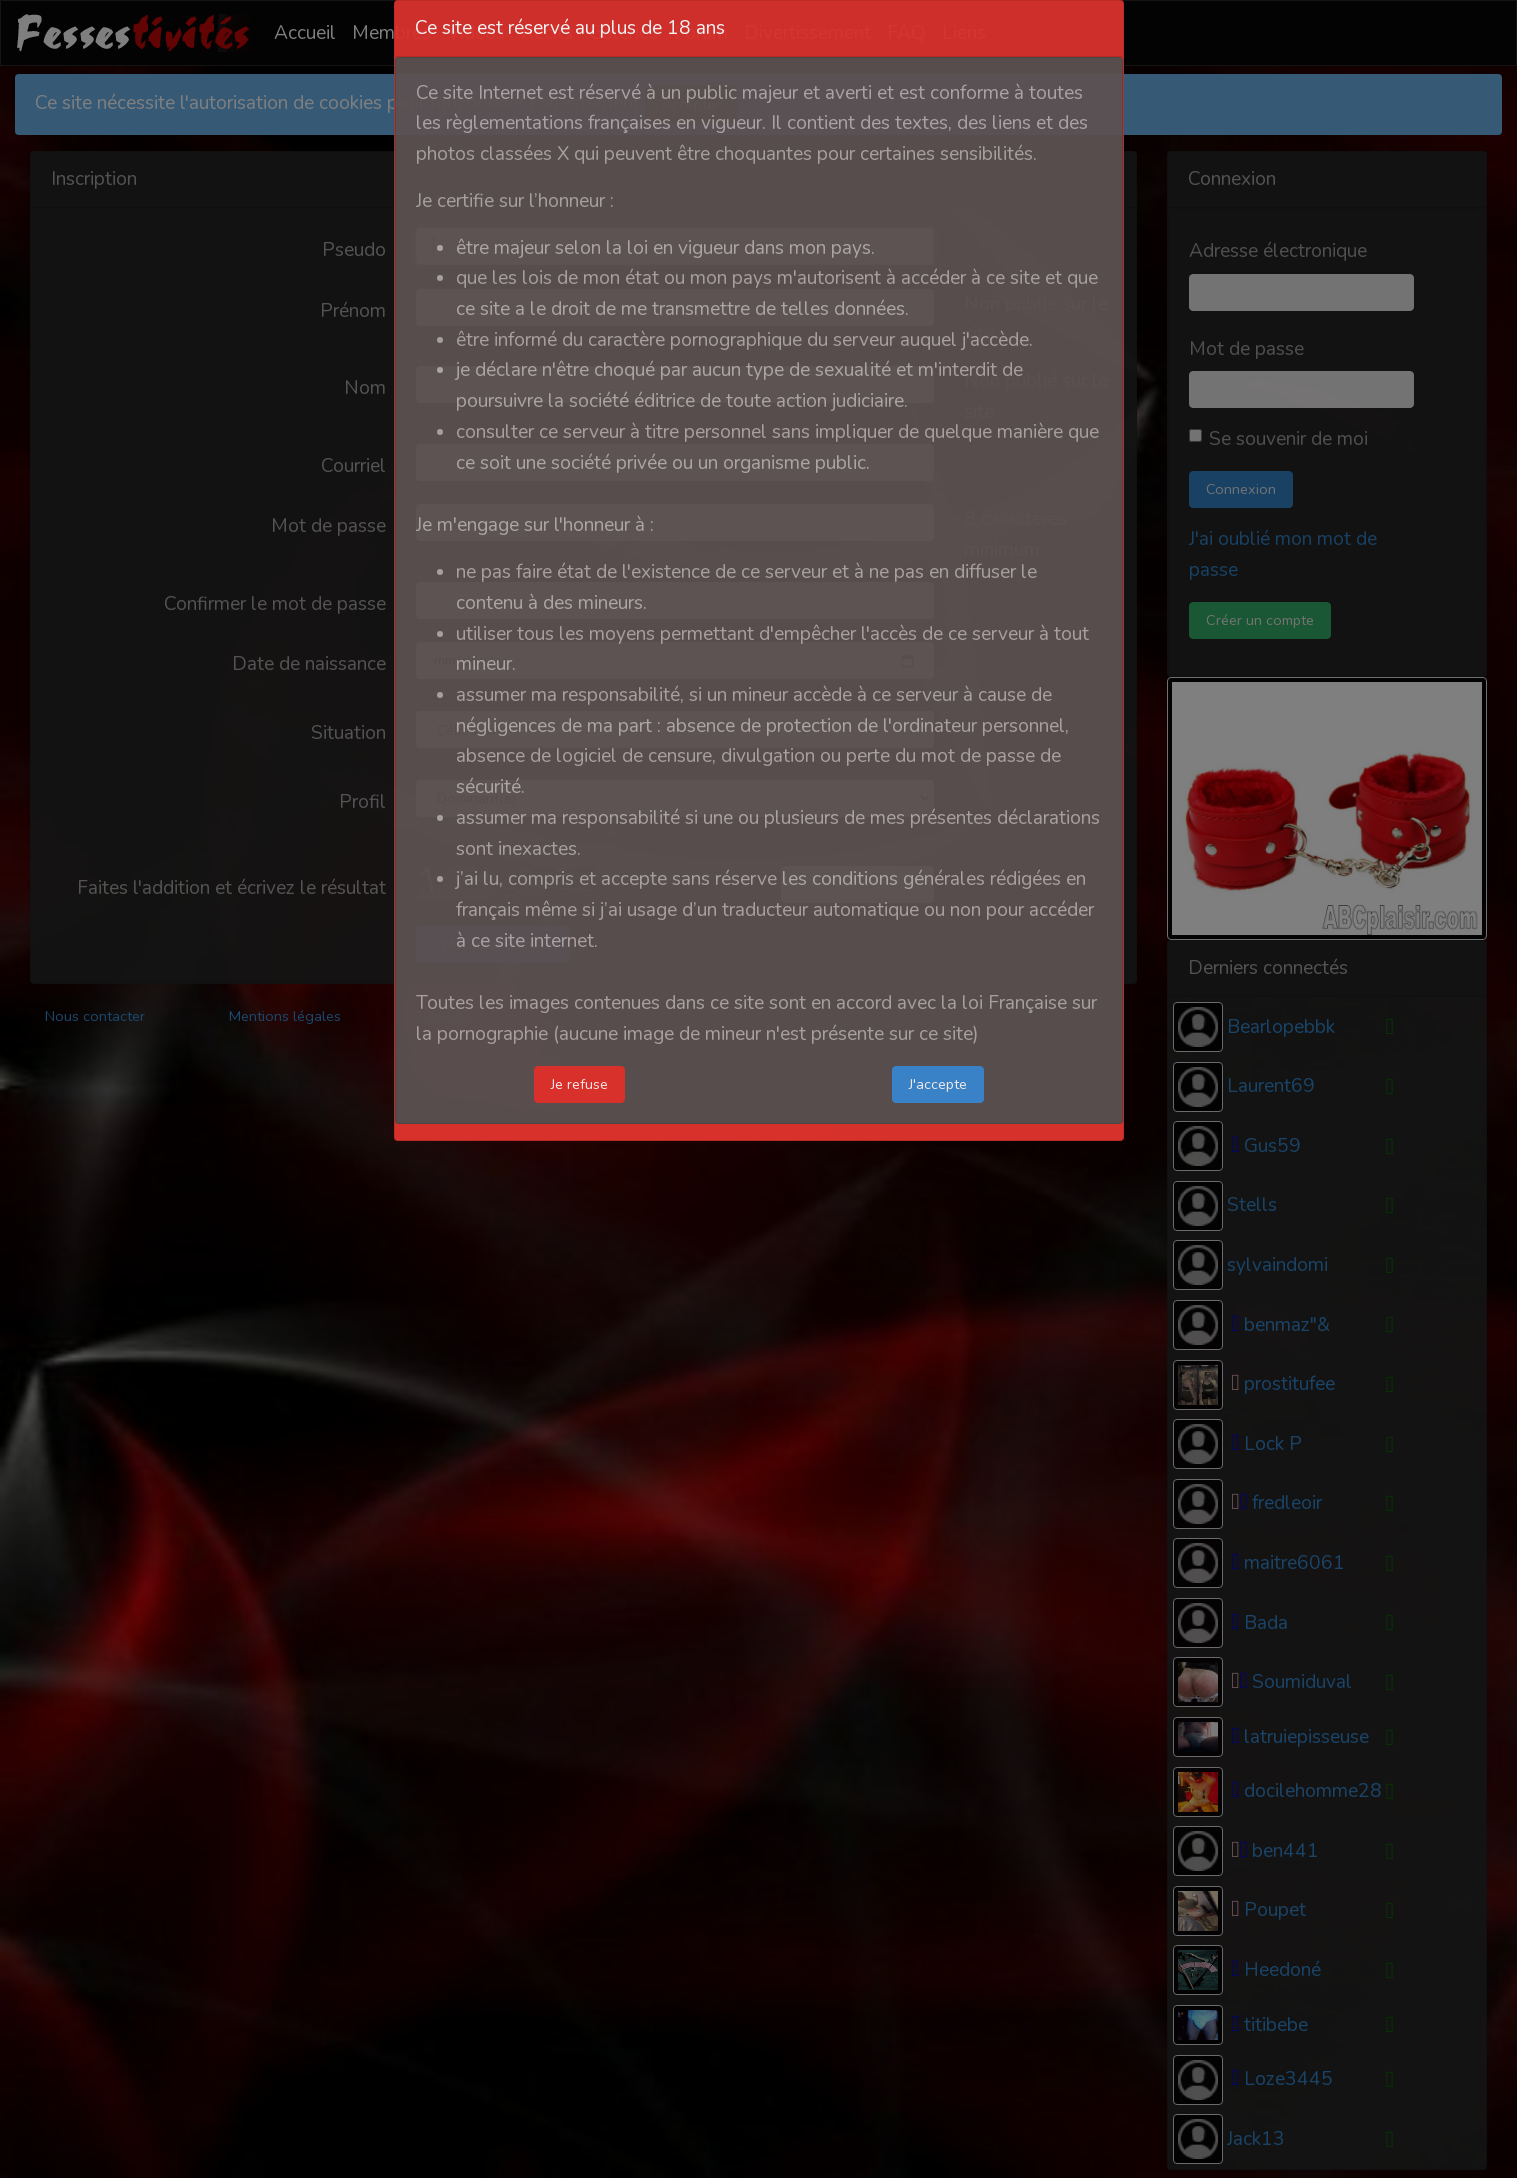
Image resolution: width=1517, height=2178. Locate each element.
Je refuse (579, 1084)
